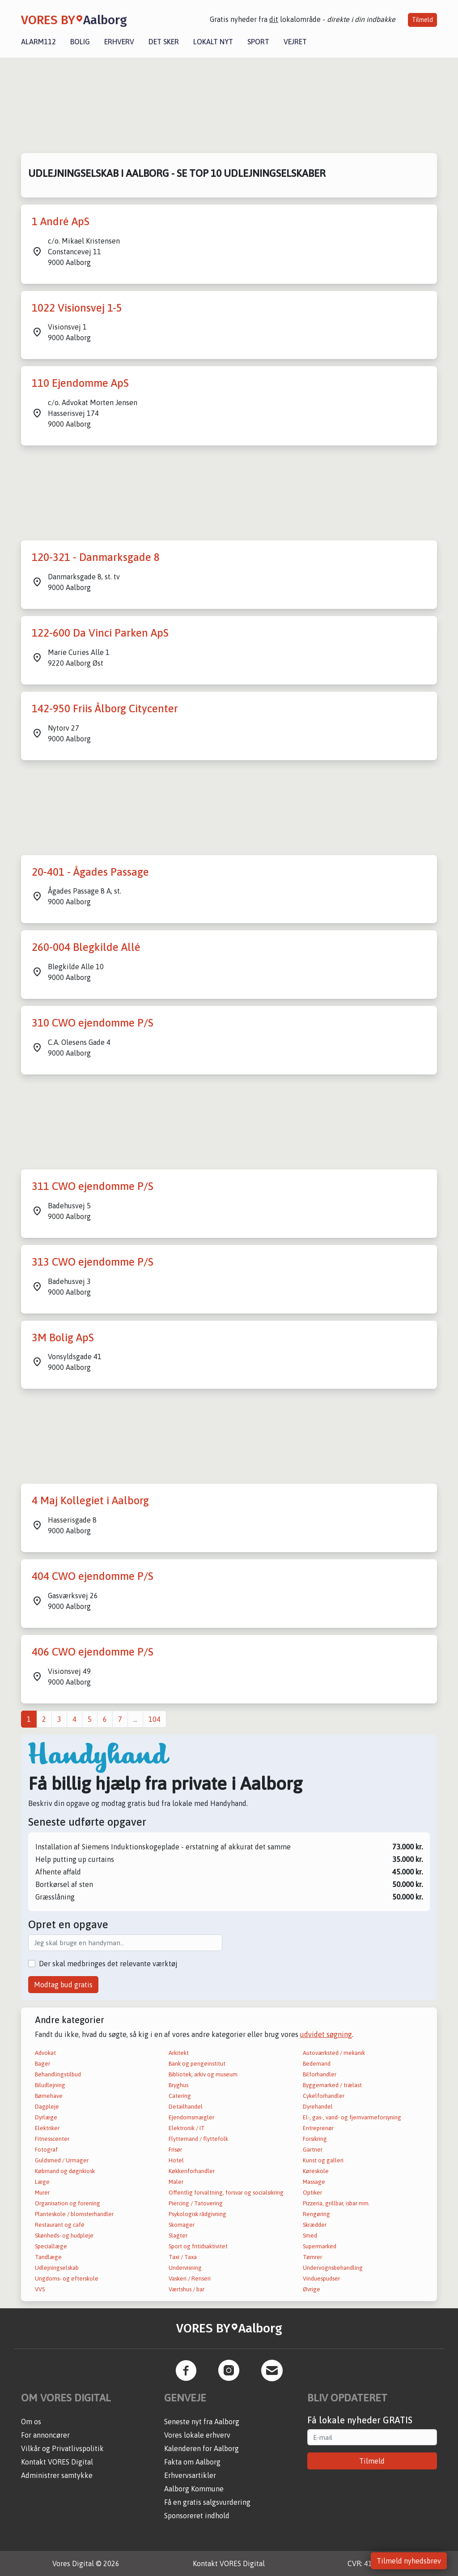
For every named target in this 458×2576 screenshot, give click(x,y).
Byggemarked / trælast (332, 2085)
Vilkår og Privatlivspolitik (62, 2448)
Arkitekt (179, 2053)
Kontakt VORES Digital (57, 2462)
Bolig (80, 42)
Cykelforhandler (323, 2095)
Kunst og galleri (323, 2160)
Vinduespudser (321, 2278)
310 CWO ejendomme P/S (92, 1023)
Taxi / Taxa (183, 2257)
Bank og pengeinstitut (197, 2063)
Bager (42, 2063)
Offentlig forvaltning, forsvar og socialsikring (226, 2192)
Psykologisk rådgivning (197, 2214)
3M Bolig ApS (63, 1337)
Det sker (163, 42)
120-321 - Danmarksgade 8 (96, 557)
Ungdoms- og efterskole (66, 2278)
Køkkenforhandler (192, 2171)
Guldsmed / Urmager (62, 2160)
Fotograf (46, 2149)
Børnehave (49, 2095)
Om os (31, 2422)
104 (154, 1719)
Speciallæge (51, 2246)
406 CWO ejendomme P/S (92, 1652)
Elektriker (47, 2128)
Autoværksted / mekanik (334, 2053)
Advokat (45, 2053)
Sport (258, 42)
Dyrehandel (318, 2106)
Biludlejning (50, 2085)
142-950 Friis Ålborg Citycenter (105, 708)
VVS (40, 2289)
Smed (310, 2235)
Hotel (176, 2160)
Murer (42, 2192)
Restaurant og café (60, 2224)
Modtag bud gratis (63, 1985)
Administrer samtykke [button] (57, 2475)
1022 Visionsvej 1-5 (77, 308)
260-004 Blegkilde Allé (86, 947)
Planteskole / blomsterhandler (74, 2214)
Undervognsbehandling (333, 2267)
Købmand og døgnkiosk (65, 2171)
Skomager (182, 2224)
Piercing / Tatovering (196, 2203)
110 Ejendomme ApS (80, 383)
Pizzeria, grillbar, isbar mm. (336, 2203)
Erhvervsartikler (190, 2475)
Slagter (178, 2235)
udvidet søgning (326, 2034)
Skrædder (315, 2224)
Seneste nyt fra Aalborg (201, 2422)
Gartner (312, 2149)
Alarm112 (38, 42)
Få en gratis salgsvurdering (207, 2502)
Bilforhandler (319, 2074)
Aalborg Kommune (194, 2489)
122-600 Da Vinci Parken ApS (100, 633)
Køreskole (316, 2171)
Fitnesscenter (52, 2138)
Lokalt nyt (213, 42)
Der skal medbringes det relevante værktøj (108, 1964)
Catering (180, 2095)
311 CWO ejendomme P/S (92, 1186)
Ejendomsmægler (191, 2117)
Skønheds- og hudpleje (64, 2235)
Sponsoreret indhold (196, 2516)
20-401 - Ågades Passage (90, 872)
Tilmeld (422, 19)
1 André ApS (60, 221)
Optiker (312, 2192)
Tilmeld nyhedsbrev (409, 2561)
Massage (314, 2181)
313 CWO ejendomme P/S (92, 1262)
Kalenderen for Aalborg (201, 2448)
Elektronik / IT (187, 2128)
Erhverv (119, 42)
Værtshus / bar (186, 2289)
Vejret (295, 42)
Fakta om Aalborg (192, 2462)
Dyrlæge (46, 2117)
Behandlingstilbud (58, 2074)
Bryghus (178, 2085)
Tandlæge (48, 2257)
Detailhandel (186, 2106)
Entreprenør (318, 2128)
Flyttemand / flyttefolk (198, 2138)
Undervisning (185, 2267)
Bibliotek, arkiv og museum (203, 2074)
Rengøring (316, 2214)
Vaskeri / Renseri (190, 2278)
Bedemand (317, 2063)
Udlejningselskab (57, 2267)
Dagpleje (47, 2106)
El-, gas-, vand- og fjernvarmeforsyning (352, 2117)
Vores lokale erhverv (197, 2435)
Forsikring (315, 2138)
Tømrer (312, 2257)
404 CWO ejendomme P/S (92, 1576)
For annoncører (45, 2435)
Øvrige (311, 2289)
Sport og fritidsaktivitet (198, 2246)
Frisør (175, 2149)
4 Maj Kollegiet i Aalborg (90, 1500)
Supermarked (319, 2246)
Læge (42, 2181)
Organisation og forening (67, 2203)
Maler (176, 2181)
